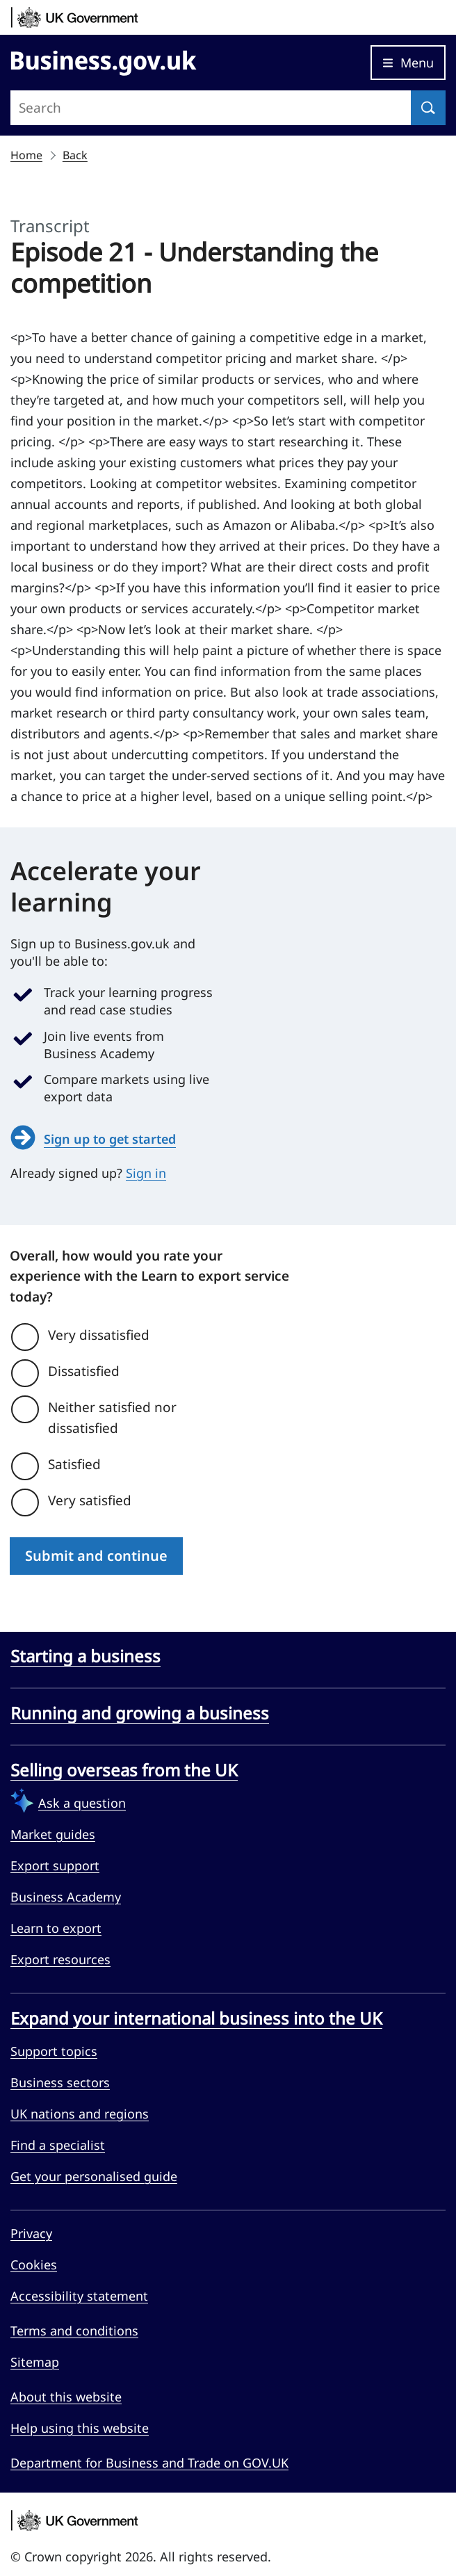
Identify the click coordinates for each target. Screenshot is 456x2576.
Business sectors (60, 2082)
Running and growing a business (139, 1713)
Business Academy (65, 1896)
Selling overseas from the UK (124, 1770)
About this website (66, 2396)
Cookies (33, 2264)
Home (26, 155)
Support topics (53, 2051)
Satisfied (74, 1464)
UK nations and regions (79, 2113)
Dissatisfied (84, 1371)
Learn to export (55, 1928)
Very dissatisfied (98, 1335)
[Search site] (210, 107)
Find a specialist (57, 2145)
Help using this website (79, 2428)
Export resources (60, 1959)
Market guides (52, 1834)
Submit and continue (96, 1555)
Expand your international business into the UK (196, 2018)
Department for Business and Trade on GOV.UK (149, 2462)
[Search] (428, 107)
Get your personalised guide (93, 2176)
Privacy (31, 2233)
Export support (54, 1865)
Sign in (146, 1173)
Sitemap (34, 2362)
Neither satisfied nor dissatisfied (112, 1417)
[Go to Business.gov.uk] (103, 60)
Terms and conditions (74, 2330)
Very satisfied (89, 1500)
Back (75, 155)
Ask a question (82, 1803)
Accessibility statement (79, 2295)
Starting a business (85, 1656)
